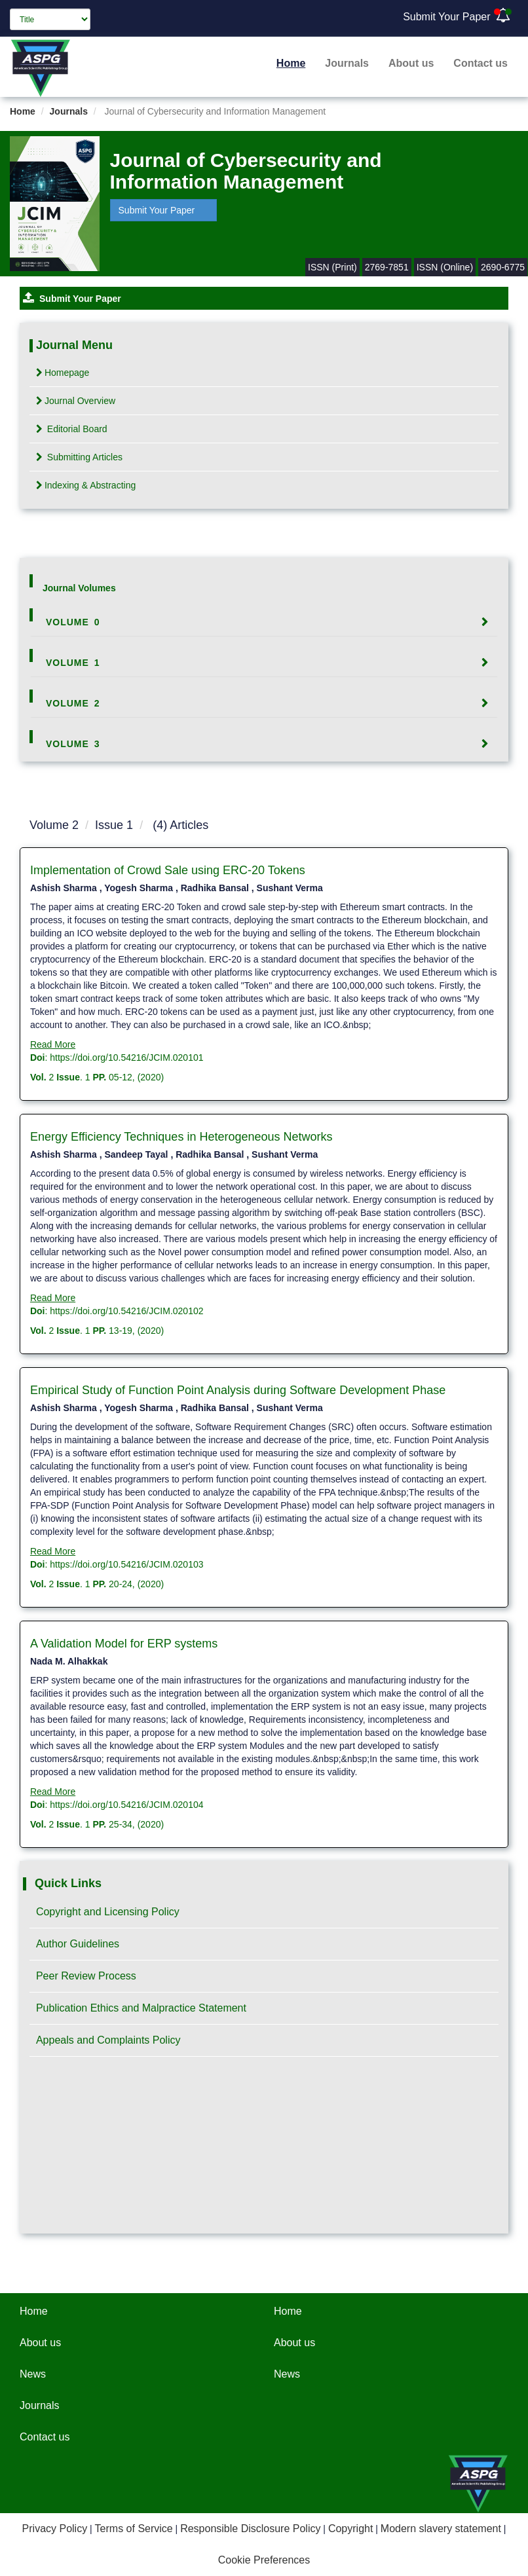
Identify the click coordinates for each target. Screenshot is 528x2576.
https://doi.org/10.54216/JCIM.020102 (126, 1311)
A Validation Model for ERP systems (123, 1643)
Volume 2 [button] (73, 703)
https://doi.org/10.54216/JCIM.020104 (126, 1804)
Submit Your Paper (446, 16)
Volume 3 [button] (73, 744)
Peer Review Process (86, 1975)
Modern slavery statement (441, 2528)
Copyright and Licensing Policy (107, 1911)
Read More (52, 1044)
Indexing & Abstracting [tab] (86, 485)
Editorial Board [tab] (71, 429)
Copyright (350, 2528)
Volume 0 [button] (73, 622)
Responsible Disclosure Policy (250, 2528)
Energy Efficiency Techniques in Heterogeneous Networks (181, 1136)
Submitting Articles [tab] (79, 457)
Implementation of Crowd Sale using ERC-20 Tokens (167, 870)
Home (290, 63)
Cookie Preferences (264, 2560)
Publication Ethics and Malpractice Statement (141, 2008)
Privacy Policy (55, 2528)
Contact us (480, 63)
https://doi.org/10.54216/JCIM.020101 (126, 1057)
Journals (347, 63)
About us (411, 63)
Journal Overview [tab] (75, 401)
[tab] (264, 622)
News (33, 2374)
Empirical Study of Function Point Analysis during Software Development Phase (237, 1390)
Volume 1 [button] (73, 662)
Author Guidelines (77, 1943)
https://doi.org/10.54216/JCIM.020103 (126, 1564)
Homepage (63, 372)
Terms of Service (134, 2528)
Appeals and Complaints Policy (108, 2040)
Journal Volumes (79, 588)
